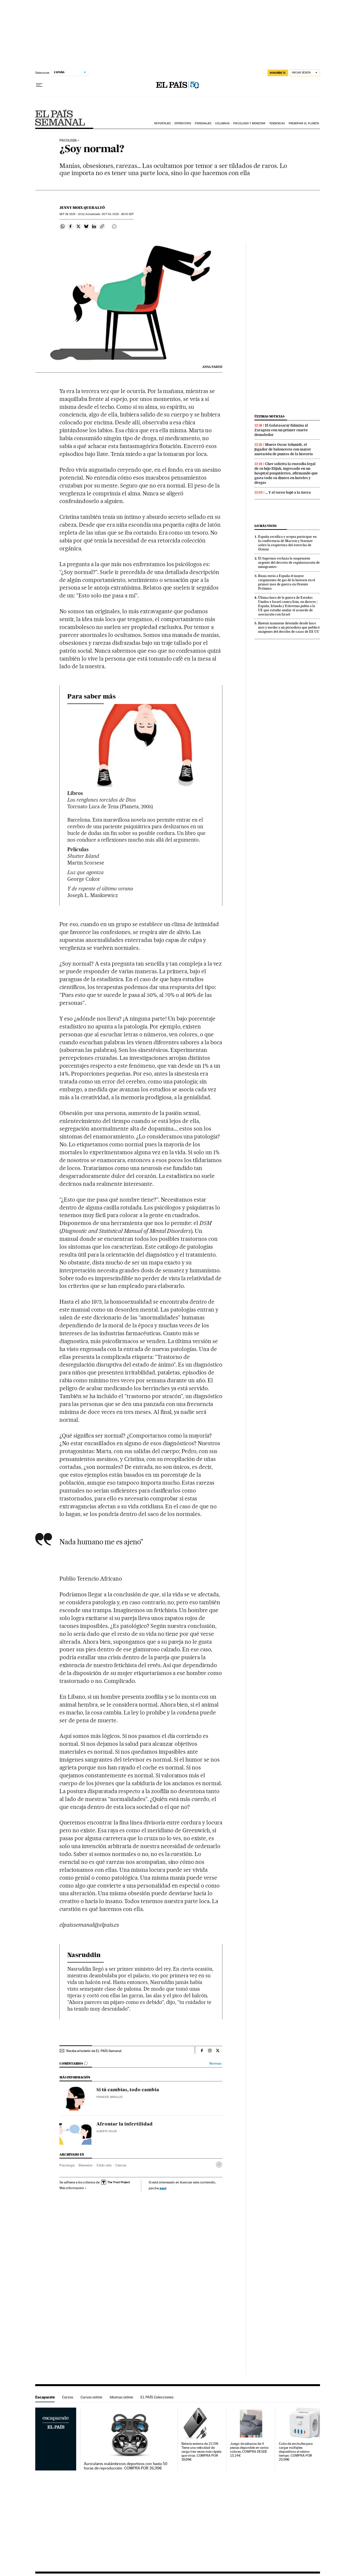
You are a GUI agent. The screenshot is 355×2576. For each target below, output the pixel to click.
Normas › (215, 2063)
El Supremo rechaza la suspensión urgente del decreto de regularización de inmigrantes (289, 562)
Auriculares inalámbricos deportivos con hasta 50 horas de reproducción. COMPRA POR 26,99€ (125, 2466)
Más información (72, 2188)
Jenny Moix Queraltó (82, 207)
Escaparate (45, 2397)
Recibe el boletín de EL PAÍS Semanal (93, 2051)
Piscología (68, 140)
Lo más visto (265, 526)
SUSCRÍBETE (278, 72)
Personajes (203, 123)
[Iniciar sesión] (305, 73)
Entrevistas (183, 123)
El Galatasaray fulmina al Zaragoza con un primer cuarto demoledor (281, 430)
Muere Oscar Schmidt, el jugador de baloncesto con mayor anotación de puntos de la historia (283, 449)
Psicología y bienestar (249, 123)
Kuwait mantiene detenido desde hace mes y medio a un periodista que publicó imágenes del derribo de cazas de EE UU (289, 627)
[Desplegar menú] (39, 85)
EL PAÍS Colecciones (157, 2397)
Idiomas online (121, 2397)
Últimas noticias (269, 416)
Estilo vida (104, 2165)
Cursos (67, 2397)
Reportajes (162, 123)
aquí (163, 2188)
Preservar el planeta (304, 123)
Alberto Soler (106, 2131)
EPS (60, 118)
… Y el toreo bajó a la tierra (288, 492)
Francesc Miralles (109, 2097)
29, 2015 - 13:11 (71, 214)
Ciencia (120, 2165)
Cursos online (91, 2397)
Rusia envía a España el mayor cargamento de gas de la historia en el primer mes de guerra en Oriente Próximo (286, 582)
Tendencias (277, 123)
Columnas (222, 123)
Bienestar (86, 2165)
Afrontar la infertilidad (124, 2124)
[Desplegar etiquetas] (219, 2164)
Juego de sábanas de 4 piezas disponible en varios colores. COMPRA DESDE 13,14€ (249, 2449)
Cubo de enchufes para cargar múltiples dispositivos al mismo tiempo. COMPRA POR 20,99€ (296, 2451)
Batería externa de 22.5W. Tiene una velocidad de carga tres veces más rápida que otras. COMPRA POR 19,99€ (201, 2451)
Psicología (67, 2165)
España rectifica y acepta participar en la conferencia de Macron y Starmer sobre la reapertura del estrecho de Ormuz (287, 543)
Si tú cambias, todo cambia (127, 2090)
